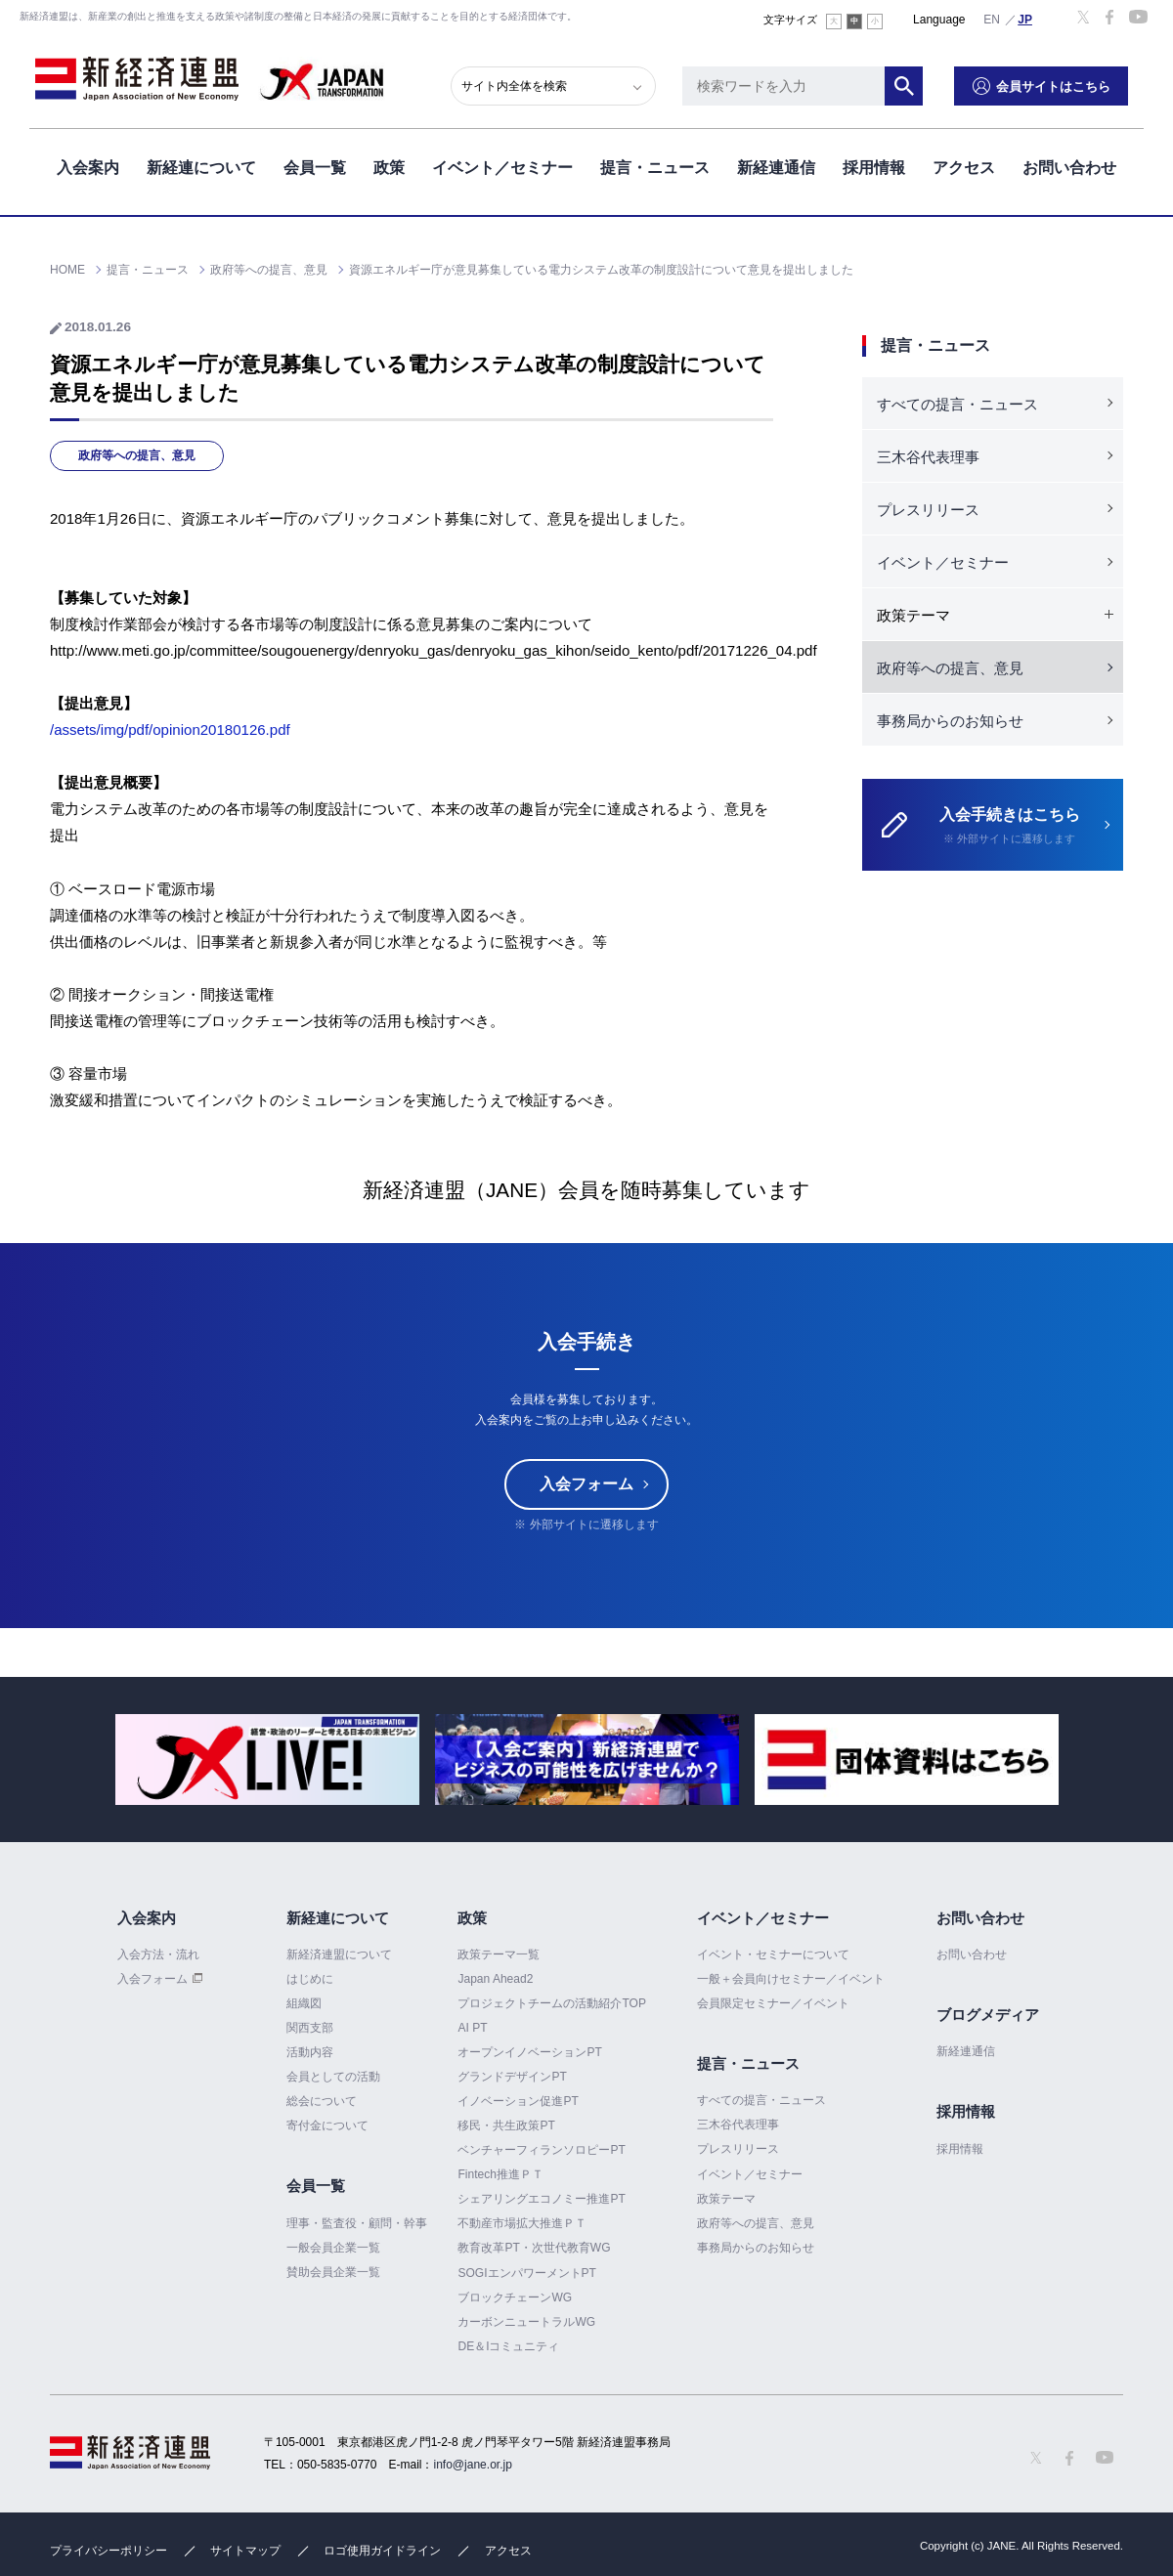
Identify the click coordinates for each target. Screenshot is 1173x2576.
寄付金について (327, 2125)
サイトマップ (245, 2550)
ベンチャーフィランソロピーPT (541, 2150)
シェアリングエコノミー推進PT (541, 2199)
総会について (321, 2101)
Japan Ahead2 (495, 1979)
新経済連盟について (339, 1954)
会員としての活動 (333, 2076)
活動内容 (309, 2052)
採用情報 (874, 164)
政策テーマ (726, 2199)
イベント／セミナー (502, 164)
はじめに (309, 1979)
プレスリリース (928, 509)
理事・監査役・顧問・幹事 (356, 2223)
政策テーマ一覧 (498, 1954)
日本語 (1025, 18)
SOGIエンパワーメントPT (526, 2273)
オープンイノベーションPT (529, 2052)
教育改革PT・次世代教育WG (533, 2248)
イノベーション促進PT (517, 2101)
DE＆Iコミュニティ (508, 2346)
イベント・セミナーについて (773, 1954)
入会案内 (88, 164)
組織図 (304, 2003)
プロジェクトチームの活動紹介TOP (551, 2003)
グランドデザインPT (511, 2076)
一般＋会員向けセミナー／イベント (791, 1979)
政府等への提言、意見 (137, 455)
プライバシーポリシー (108, 2550)
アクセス (964, 164)
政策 (389, 164)
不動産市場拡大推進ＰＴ (521, 2223)
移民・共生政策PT (505, 2125)
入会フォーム (586, 1484)
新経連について (201, 164)
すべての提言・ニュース (957, 404)
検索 (918, 83)
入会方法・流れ (158, 1954)
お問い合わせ (1069, 164)
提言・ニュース (655, 164)
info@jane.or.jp (473, 2464)
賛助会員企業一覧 (333, 2272)
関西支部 (309, 2028)
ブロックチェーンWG (514, 2297)
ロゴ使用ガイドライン (382, 2550)
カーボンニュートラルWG (526, 2322)
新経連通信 (776, 164)
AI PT (472, 2028)
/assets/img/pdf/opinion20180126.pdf (170, 729)
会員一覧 (314, 164)
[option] (267, 1759)
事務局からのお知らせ (950, 720)
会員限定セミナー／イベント (773, 2003)
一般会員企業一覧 (333, 2247)
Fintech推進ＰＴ (500, 2174)
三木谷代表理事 (928, 457)
